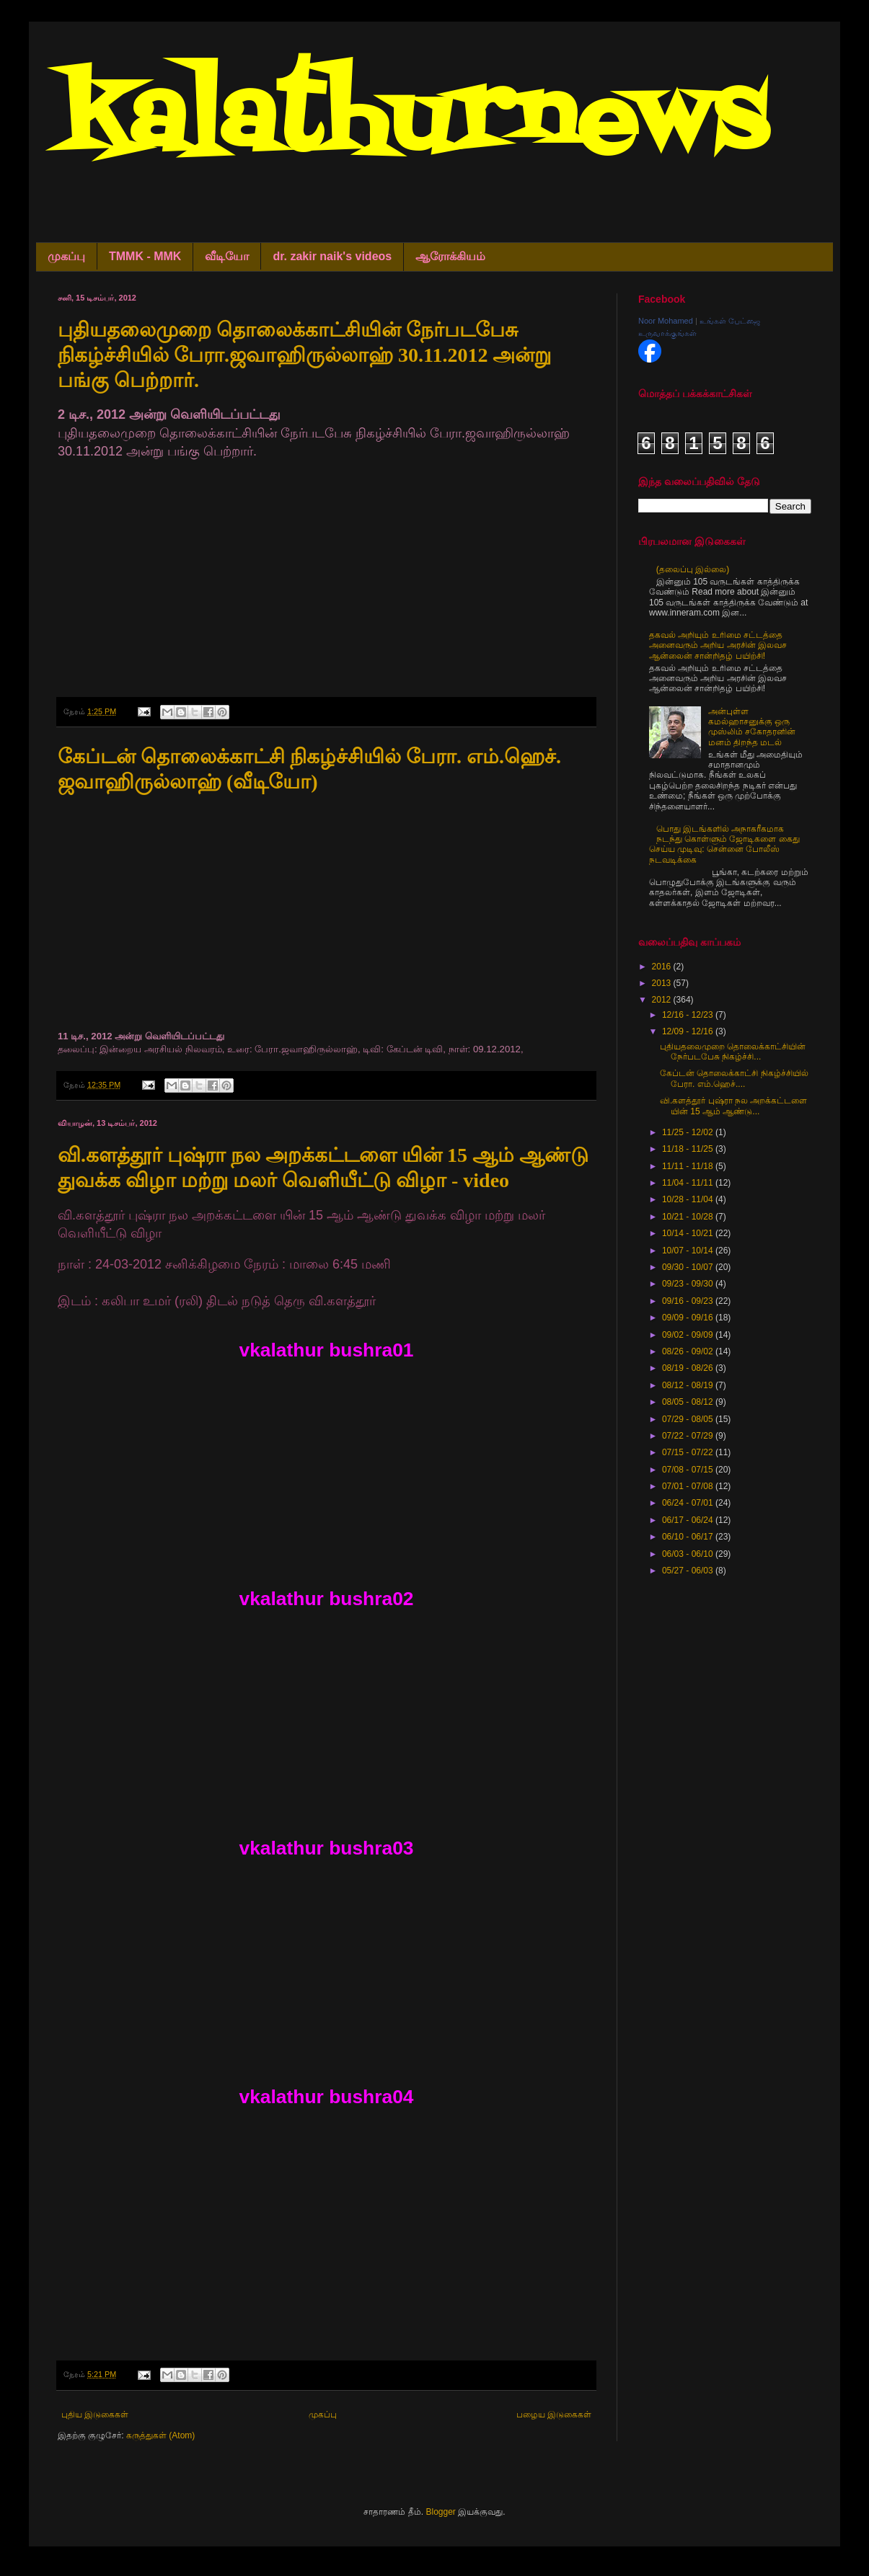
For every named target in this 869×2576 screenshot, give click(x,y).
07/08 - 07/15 (688, 1470)
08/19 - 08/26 (688, 1368)
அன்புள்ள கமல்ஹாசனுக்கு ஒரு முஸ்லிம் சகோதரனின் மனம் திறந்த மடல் (751, 726)
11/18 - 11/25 (688, 1149)
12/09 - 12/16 (688, 1031)
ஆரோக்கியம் (450, 256)
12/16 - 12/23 (688, 1015)
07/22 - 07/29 (688, 1436)
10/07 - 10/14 (688, 1250)
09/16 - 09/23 (688, 1301)
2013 (663, 983)
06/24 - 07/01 (688, 1503)
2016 (663, 966)
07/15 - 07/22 (688, 1452)
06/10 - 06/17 (688, 1537)
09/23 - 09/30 (688, 1284)
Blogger (440, 2512)
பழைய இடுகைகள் (553, 2415)
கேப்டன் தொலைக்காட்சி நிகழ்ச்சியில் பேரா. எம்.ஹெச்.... (734, 1078)
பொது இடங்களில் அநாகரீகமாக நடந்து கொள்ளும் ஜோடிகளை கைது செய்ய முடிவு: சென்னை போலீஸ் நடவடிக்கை (724, 844)
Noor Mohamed (665, 320)
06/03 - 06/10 (688, 1554)
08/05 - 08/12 (688, 1402)
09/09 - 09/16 (688, 1318)
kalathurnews (412, 122)
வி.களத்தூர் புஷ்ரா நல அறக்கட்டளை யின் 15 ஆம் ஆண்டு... (733, 1106)
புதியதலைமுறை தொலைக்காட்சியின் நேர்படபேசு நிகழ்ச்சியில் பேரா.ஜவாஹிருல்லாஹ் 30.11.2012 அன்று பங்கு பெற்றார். (304, 355)
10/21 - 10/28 (688, 1217)
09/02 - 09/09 (688, 1335)
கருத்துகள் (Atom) (160, 2435)
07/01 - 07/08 (688, 1486)
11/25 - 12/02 (688, 1132)
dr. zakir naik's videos (332, 256)
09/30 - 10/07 (688, 1267)
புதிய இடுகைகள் (94, 2415)
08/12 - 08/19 (688, 1385)
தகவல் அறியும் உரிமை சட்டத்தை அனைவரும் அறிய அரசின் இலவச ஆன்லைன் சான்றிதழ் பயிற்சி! (718, 645)
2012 (663, 1000)
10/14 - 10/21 (688, 1233)
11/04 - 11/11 (688, 1183)
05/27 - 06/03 (688, 1570)
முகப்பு (66, 256)
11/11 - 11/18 (688, 1166)
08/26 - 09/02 (688, 1351)
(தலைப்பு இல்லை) (692, 569)
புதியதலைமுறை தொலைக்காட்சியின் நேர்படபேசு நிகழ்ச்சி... (733, 1051)
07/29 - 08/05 (688, 1419)
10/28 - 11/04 (688, 1199)
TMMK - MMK (145, 256)
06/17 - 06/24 (688, 1520)
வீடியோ (227, 256)
